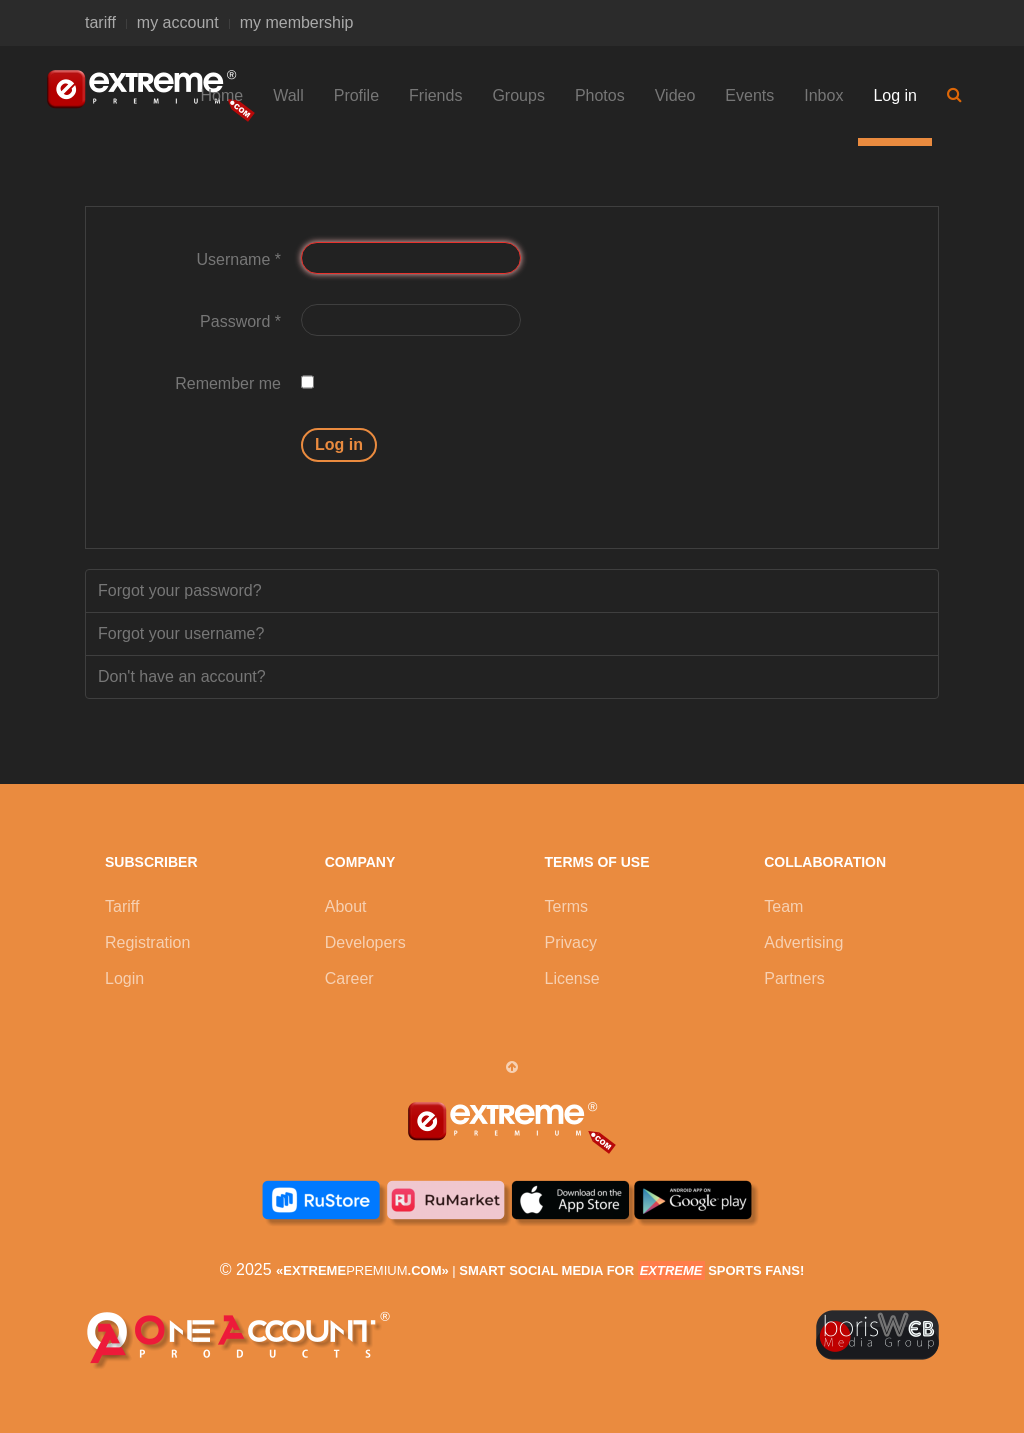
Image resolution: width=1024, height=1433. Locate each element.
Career (349, 978)
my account (178, 22)
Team (783, 906)
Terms (567, 906)
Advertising (803, 942)
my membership (297, 22)
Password (240, 321)
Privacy (571, 942)
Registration (147, 942)
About (346, 906)
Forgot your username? (181, 633)
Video (675, 95)
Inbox (823, 95)
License (572, 978)
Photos (600, 95)
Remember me (228, 383)
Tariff (122, 906)
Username (239, 259)
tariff (100, 22)
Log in (895, 95)
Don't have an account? (182, 676)
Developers (365, 942)
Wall (288, 95)
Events (749, 95)
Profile (356, 95)
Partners (794, 978)
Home (222, 95)
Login (124, 978)
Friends (435, 95)
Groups (518, 95)
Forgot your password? (180, 590)
